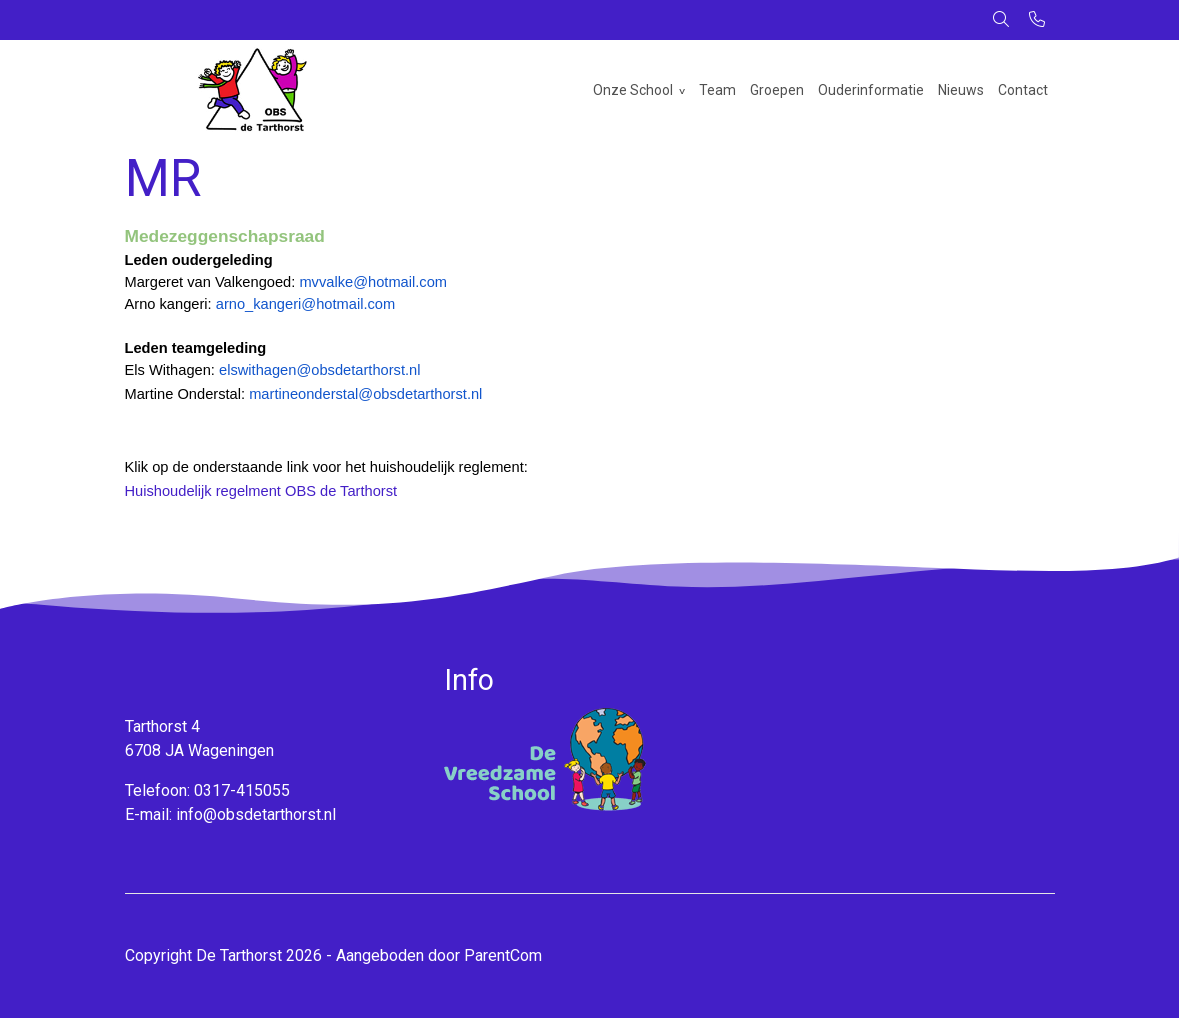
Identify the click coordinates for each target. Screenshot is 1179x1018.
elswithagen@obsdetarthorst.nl (319, 370)
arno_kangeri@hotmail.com (305, 304)
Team (717, 90)
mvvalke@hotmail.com (373, 282)
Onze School (633, 90)
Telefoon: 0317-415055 (207, 790)
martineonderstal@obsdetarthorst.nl (365, 394)
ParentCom (503, 955)
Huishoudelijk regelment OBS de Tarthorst (261, 491)
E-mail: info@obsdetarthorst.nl (230, 814)
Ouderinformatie (871, 90)
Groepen (777, 90)
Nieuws (961, 90)
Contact (1023, 90)
